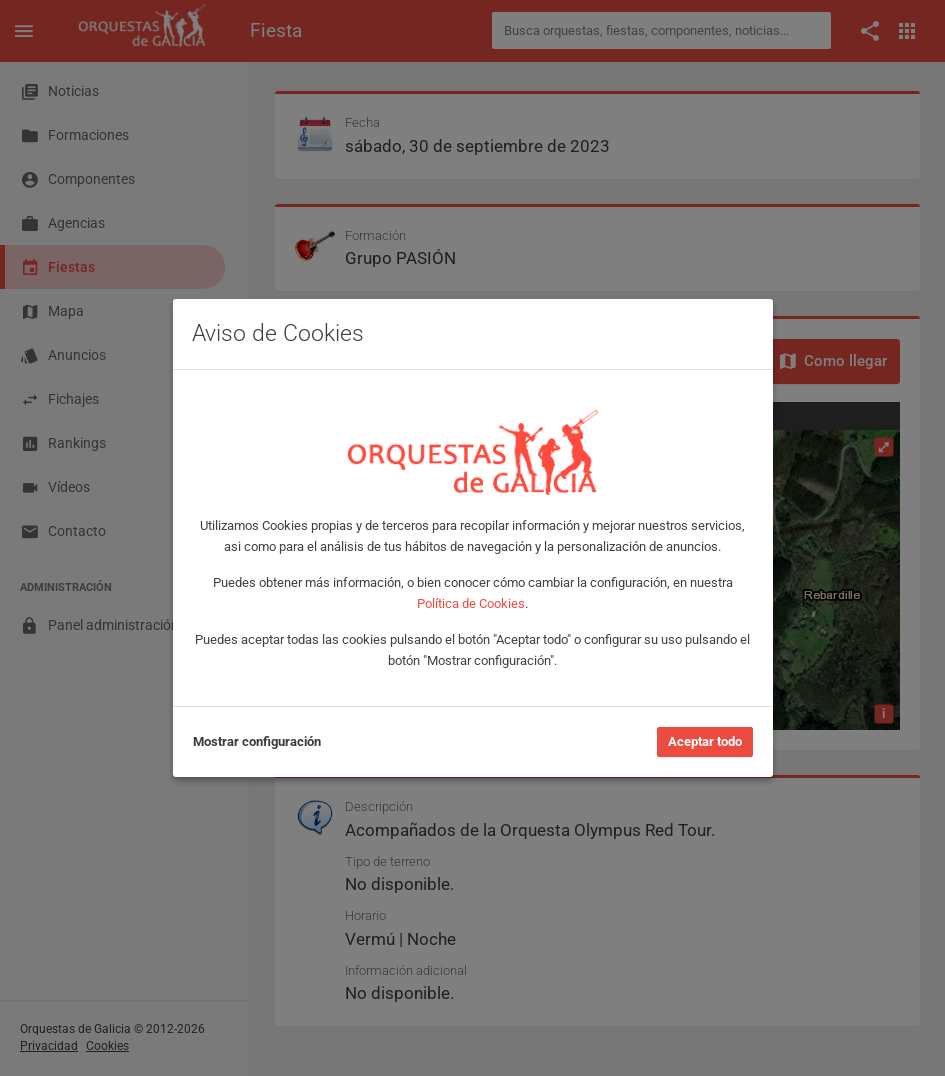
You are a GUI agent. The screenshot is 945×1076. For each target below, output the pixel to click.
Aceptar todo (705, 741)
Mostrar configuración (257, 741)
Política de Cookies (471, 603)
